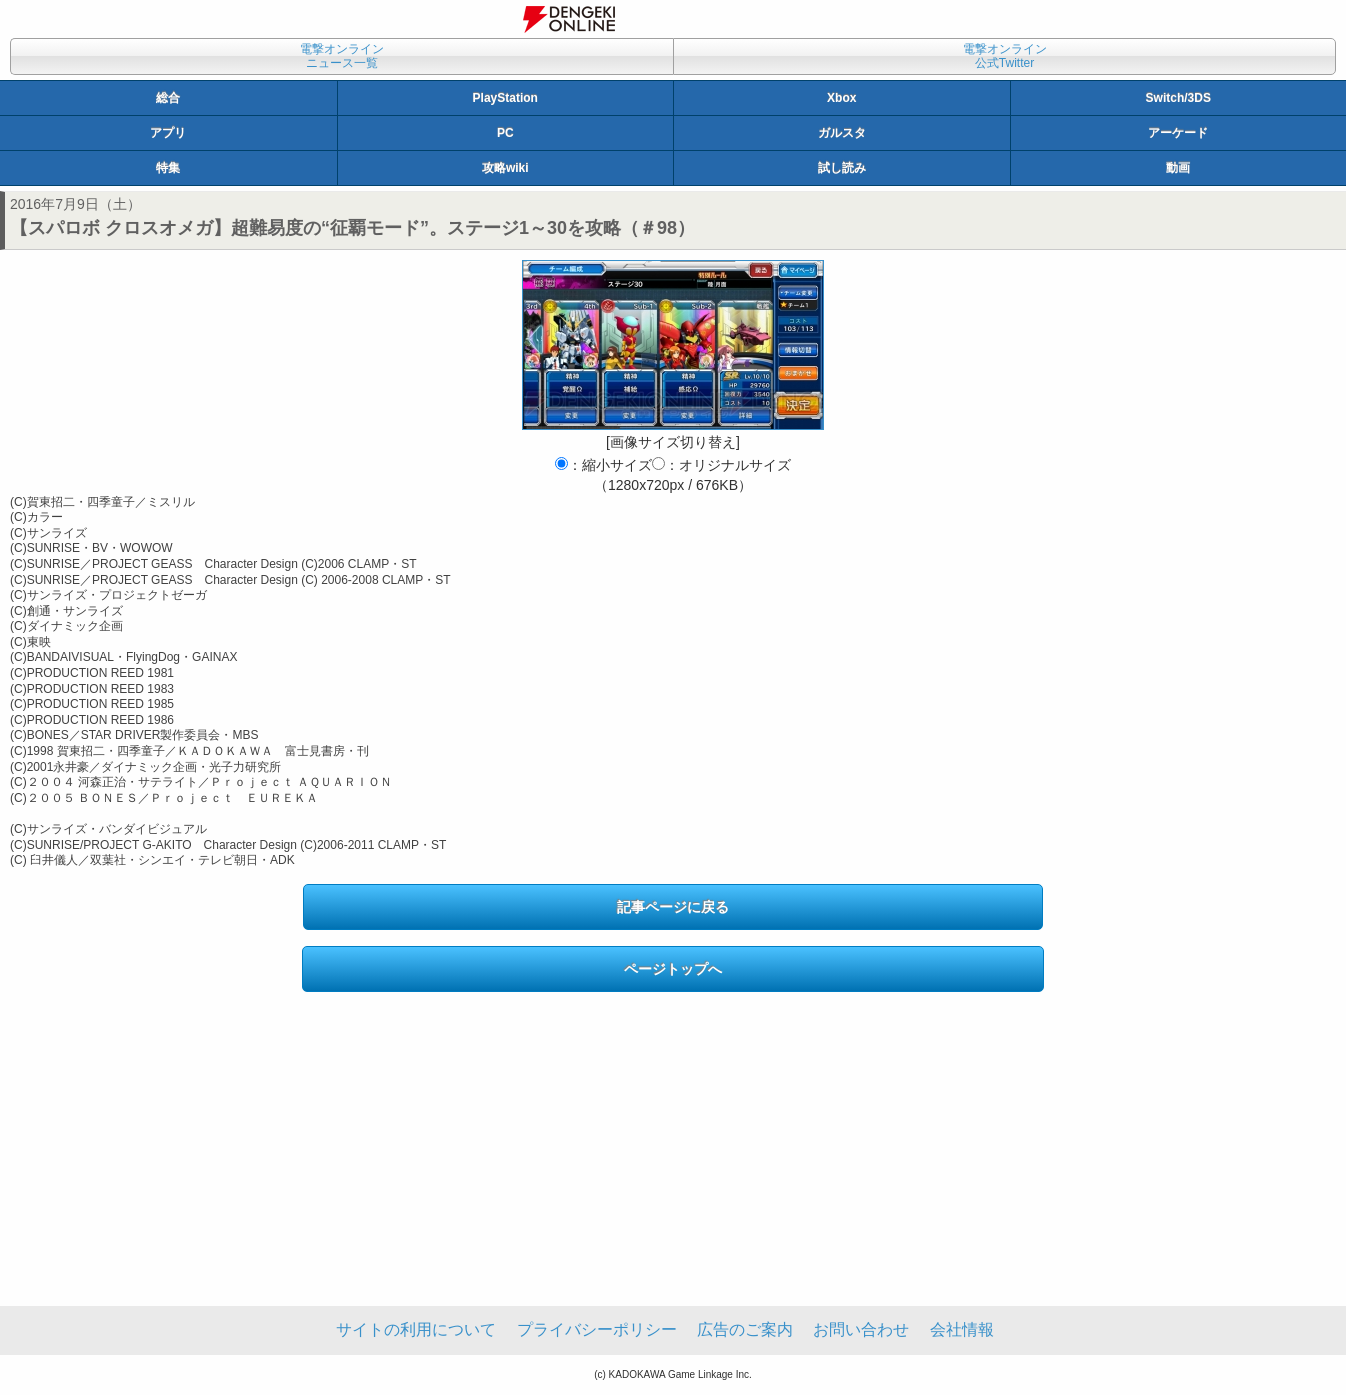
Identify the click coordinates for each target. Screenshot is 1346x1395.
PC (505, 133)
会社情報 (962, 1329)
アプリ (168, 133)
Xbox (841, 98)
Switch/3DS (1178, 98)
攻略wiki (505, 168)
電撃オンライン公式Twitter (1005, 56)
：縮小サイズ (603, 465)
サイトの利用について (416, 1329)
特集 (168, 168)
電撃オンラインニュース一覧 (342, 56)
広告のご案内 (745, 1329)
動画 (1178, 168)
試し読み (842, 168)
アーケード (1178, 133)
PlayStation (505, 98)
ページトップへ (673, 969)
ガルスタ (842, 133)
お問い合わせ (861, 1329)
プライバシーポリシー (597, 1329)
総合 (168, 98)
